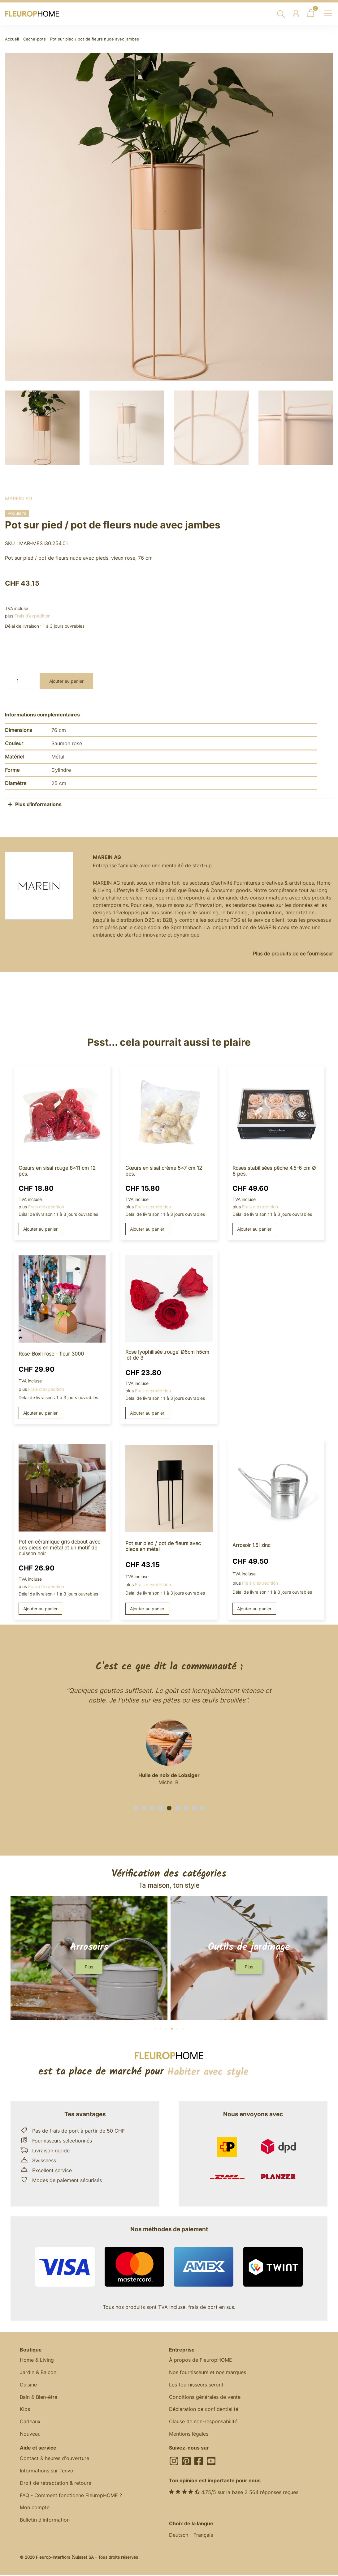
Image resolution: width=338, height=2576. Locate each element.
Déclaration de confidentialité (203, 2410)
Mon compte (35, 2509)
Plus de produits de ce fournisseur (293, 954)
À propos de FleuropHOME (200, 2360)
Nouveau (30, 2435)
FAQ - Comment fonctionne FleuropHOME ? (71, 2496)
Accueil (12, 39)
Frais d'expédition (32, 615)
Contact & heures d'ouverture (54, 2459)
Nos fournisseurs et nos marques (207, 2373)
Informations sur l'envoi (47, 2472)
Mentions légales (188, 2435)
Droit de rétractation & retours (55, 2484)
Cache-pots (34, 39)
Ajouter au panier (66, 681)
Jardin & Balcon (38, 2373)
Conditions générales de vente (204, 2397)
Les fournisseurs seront (196, 2385)
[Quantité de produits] (20, 681)
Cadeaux (30, 2422)
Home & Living (37, 2360)
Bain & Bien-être (38, 2397)
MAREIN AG (18, 498)
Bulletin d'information (45, 2521)
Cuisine (28, 2385)
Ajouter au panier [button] (40, 1229)
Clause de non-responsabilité (203, 2422)
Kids (25, 2410)
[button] (135, 1808)
